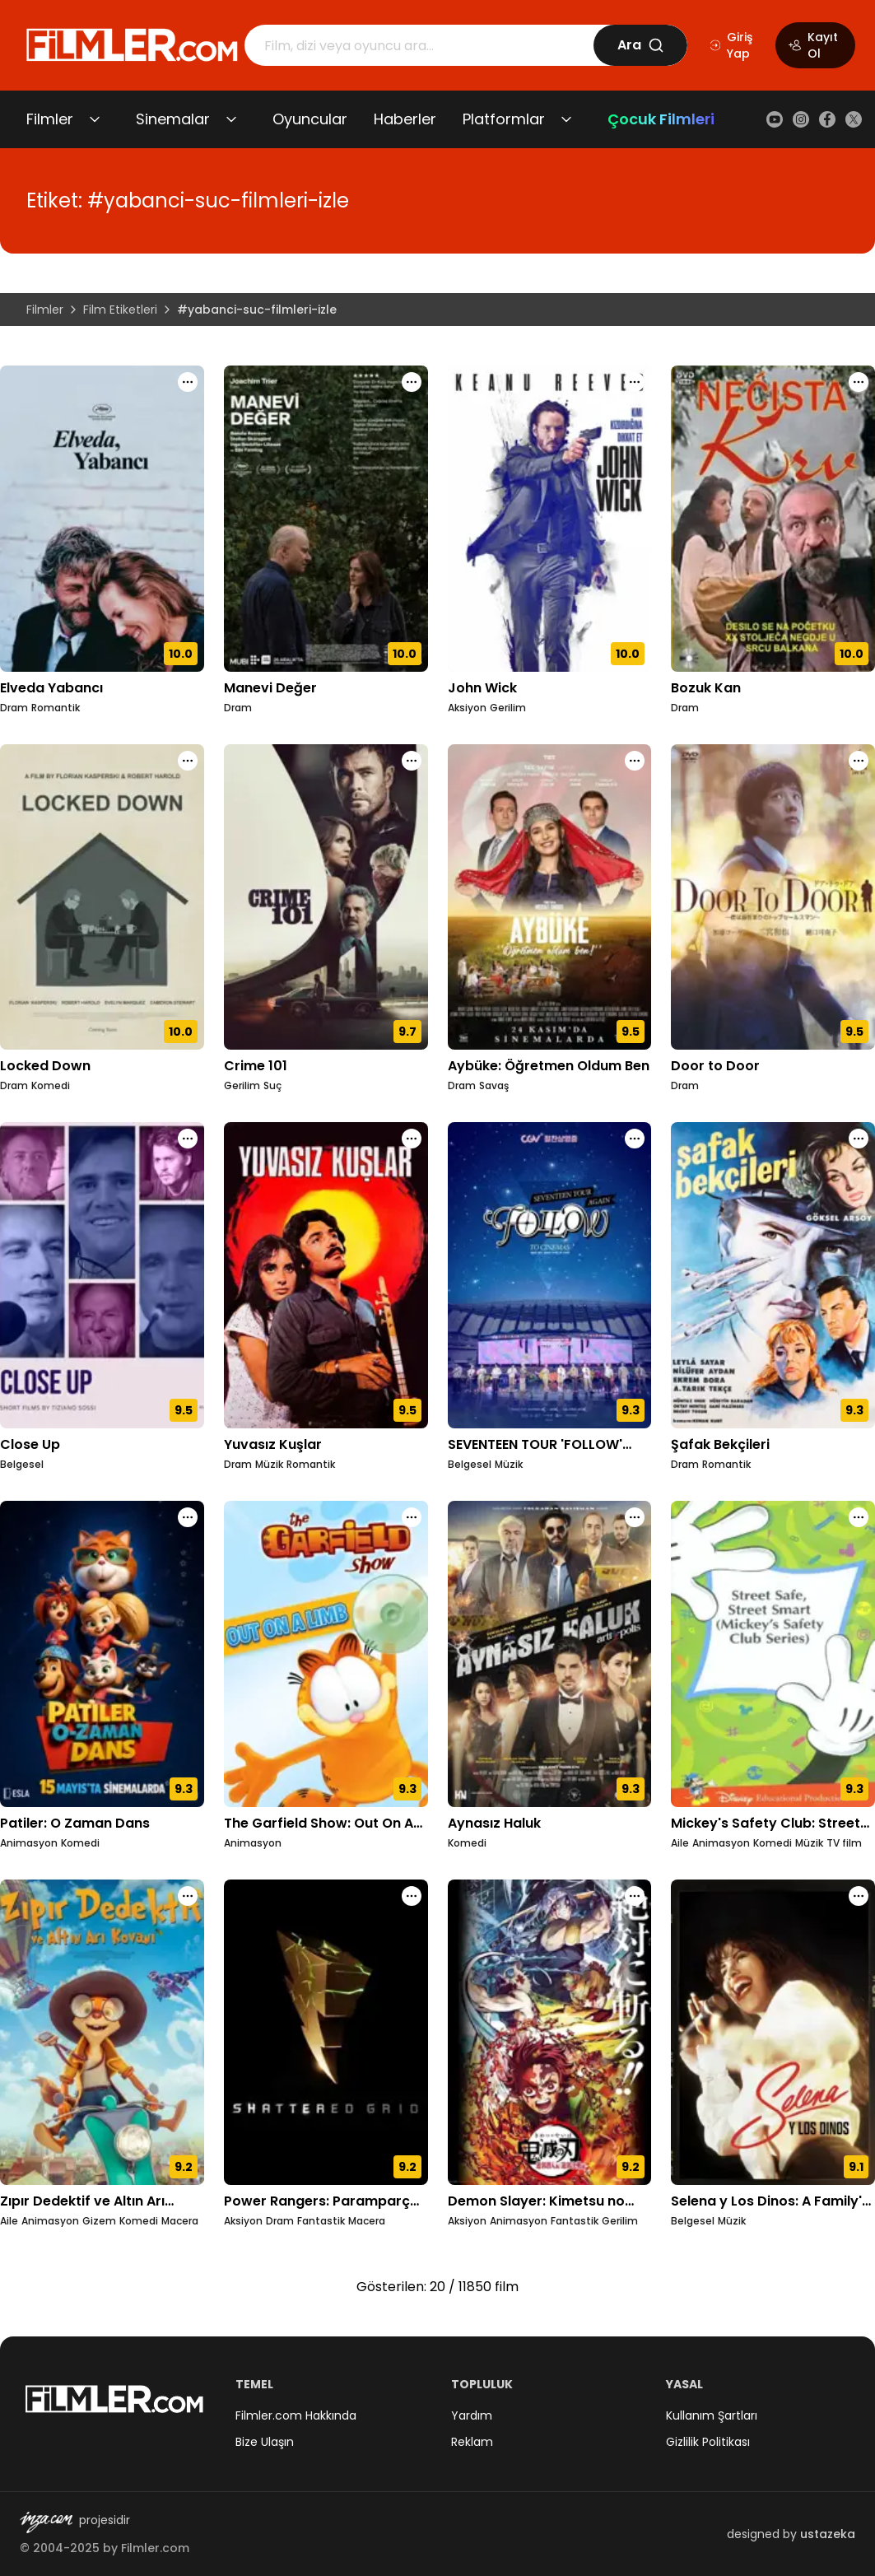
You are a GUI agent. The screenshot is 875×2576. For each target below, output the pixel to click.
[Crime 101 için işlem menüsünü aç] (411, 761)
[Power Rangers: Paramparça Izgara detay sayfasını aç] (326, 2033)
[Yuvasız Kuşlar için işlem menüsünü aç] (411, 1138)
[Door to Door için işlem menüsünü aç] (858, 761)
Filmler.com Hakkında (295, 2415)
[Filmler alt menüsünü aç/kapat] (94, 119)
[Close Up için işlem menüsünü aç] (188, 1138)
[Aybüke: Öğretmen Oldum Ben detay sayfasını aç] (550, 897)
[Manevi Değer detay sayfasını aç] (326, 519)
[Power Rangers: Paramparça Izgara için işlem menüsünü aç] (411, 1896)
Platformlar (504, 119)
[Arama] (418, 45)
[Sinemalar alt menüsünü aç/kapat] (231, 119)
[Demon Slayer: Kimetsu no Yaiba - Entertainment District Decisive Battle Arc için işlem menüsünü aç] (635, 1896)
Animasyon (29, 1843)
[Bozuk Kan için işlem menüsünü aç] (858, 382)
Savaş (494, 1085)
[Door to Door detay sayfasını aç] (773, 897)
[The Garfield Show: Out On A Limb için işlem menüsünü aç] (411, 1517)
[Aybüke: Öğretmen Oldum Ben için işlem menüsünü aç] (635, 761)
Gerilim (508, 708)
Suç (272, 1085)
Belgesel (22, 1464)
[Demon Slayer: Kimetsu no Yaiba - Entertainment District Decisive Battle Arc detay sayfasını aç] (550, 2033)
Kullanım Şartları (711, 2415)
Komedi (50, 1085)
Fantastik (321, 2221)
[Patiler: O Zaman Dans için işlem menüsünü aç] (188, 1517)
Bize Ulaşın (264, 2442)
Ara (640, 44)
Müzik (269, 1464)
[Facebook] (827, 119)
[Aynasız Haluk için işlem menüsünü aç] (635, 1517)
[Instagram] (801, 119)
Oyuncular (309, 119)
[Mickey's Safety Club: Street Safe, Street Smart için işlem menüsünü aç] (858, 1517)
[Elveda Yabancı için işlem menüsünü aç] (188, 382)
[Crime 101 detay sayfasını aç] (326, 897)
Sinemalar (173, 119)
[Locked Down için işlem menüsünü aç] (188, 761)
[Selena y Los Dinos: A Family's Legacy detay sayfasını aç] (773, 2033)
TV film (844, 1843)
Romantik (55, 708)
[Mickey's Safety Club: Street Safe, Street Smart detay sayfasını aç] (773, 1654)
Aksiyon (467, 708)
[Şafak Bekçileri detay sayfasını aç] (773, 1275)
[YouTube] (774, 119)
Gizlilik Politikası (708, 2442)
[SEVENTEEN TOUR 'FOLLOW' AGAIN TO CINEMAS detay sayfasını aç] (550, 1275)
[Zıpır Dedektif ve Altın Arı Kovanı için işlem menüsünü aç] (188, 1896)
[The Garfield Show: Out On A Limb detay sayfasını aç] (326, 1654)
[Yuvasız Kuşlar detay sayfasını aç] (326, 1275)
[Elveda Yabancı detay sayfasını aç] (102, 519)
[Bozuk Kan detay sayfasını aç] (773, 519)
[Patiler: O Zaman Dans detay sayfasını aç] (102, 1654)
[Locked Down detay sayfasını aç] (102, 897)
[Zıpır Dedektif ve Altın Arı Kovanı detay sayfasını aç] (102, 2033)
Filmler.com (155, 2548)
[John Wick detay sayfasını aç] (550, 519)
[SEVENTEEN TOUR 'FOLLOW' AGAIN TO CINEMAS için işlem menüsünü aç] (635, 1138)
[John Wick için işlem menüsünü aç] (635, 382)
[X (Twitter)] (853, 119)
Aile (680, 1843)
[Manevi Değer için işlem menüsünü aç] (411, 382)
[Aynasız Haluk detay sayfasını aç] (550, 1654)
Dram (14, 708)
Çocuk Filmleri (660, 119)
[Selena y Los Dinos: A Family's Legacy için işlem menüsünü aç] (858, 1896)
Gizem (99, 2221)
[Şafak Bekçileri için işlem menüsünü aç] (858, 1138)
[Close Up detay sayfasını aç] (102, 1275)
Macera (179, 2221)
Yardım (471, 2415)
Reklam (472, 2442)
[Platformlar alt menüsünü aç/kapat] (566, 119)
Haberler (405, 119)
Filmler (49, 119)
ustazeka (827, 2534)
